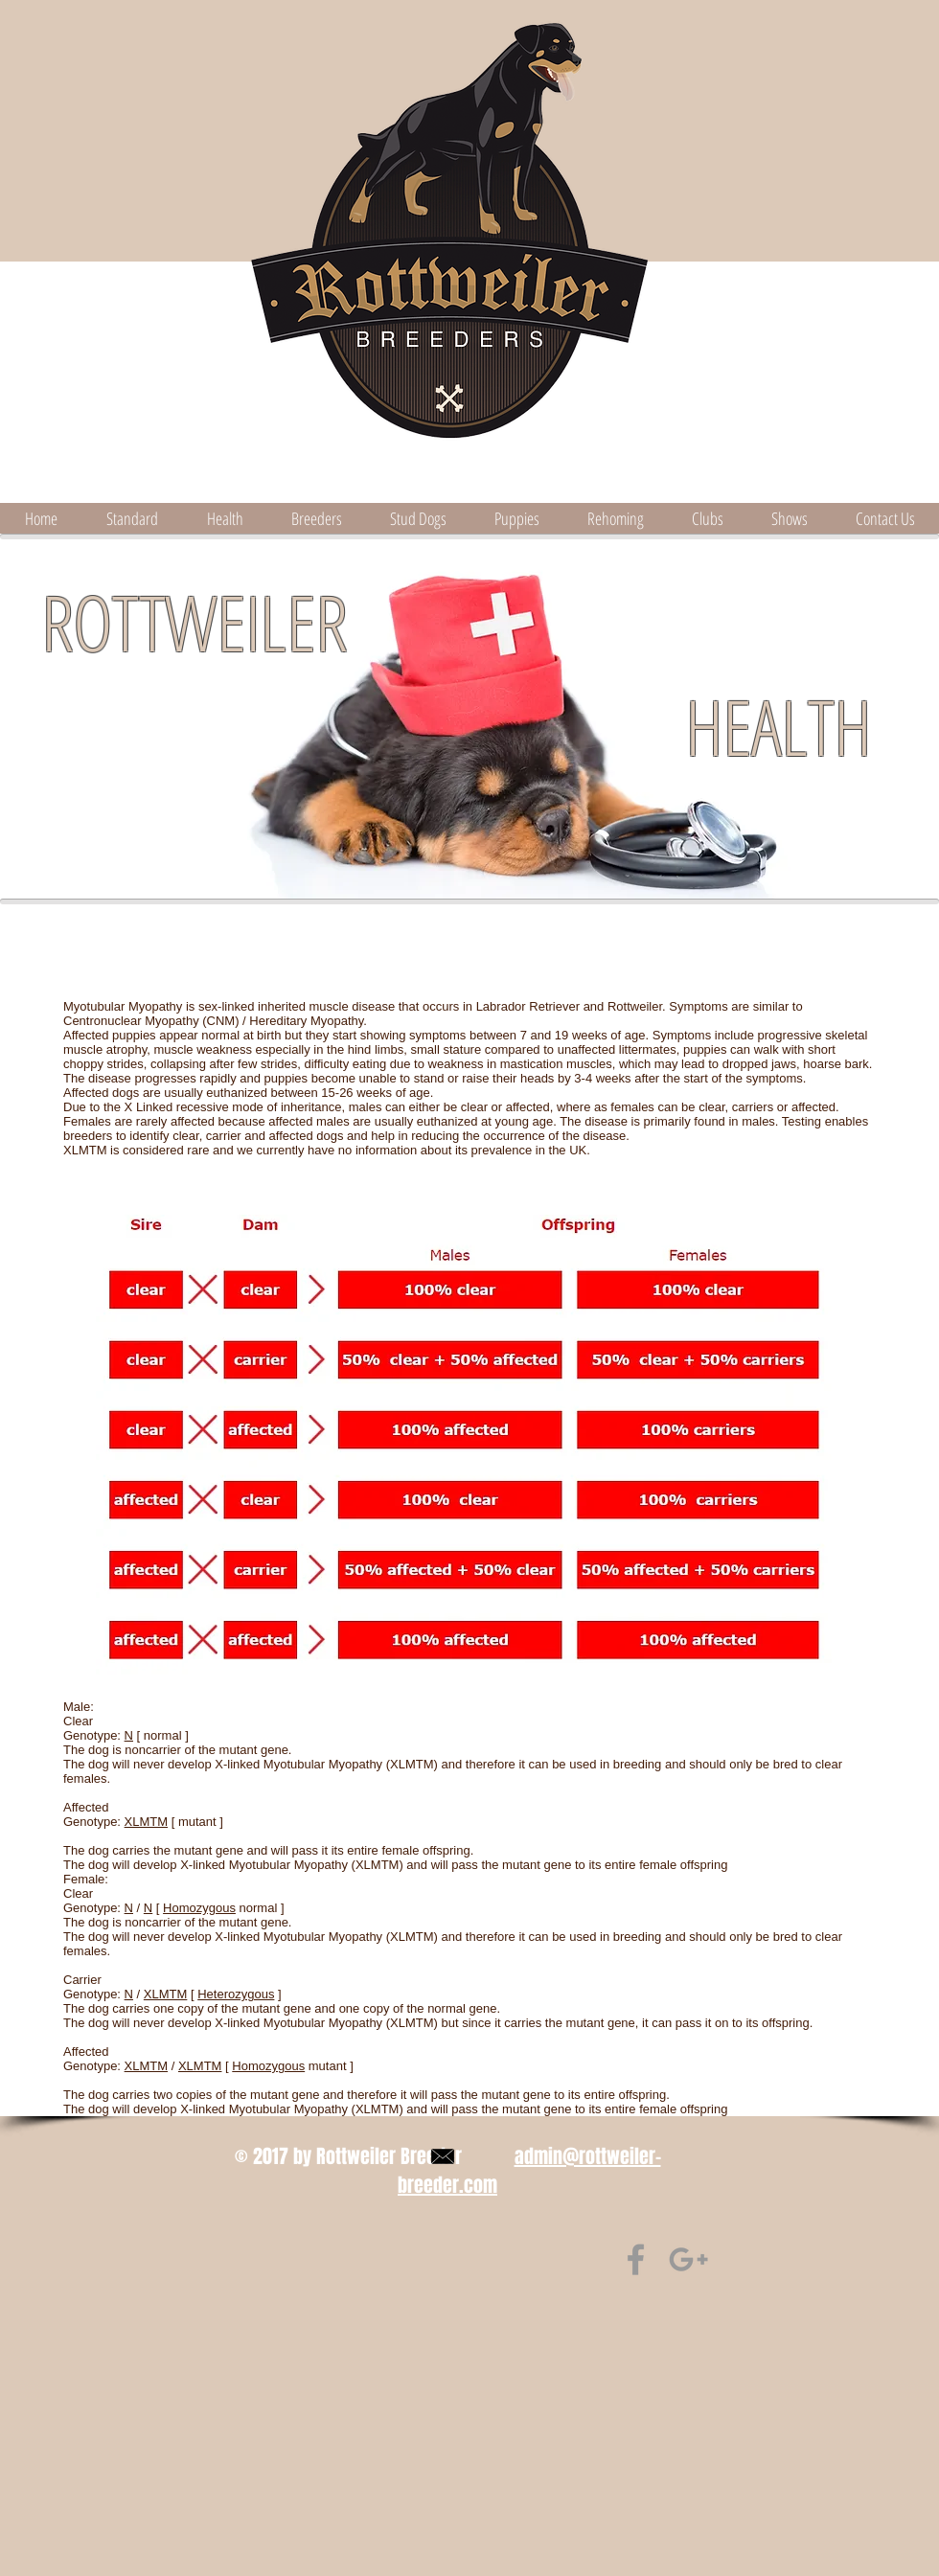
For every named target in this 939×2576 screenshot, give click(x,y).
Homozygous (199, 1908)
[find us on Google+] (688, 2259)
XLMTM (147, 1821)
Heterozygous (235, 1994)
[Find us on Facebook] (635, 2259)
